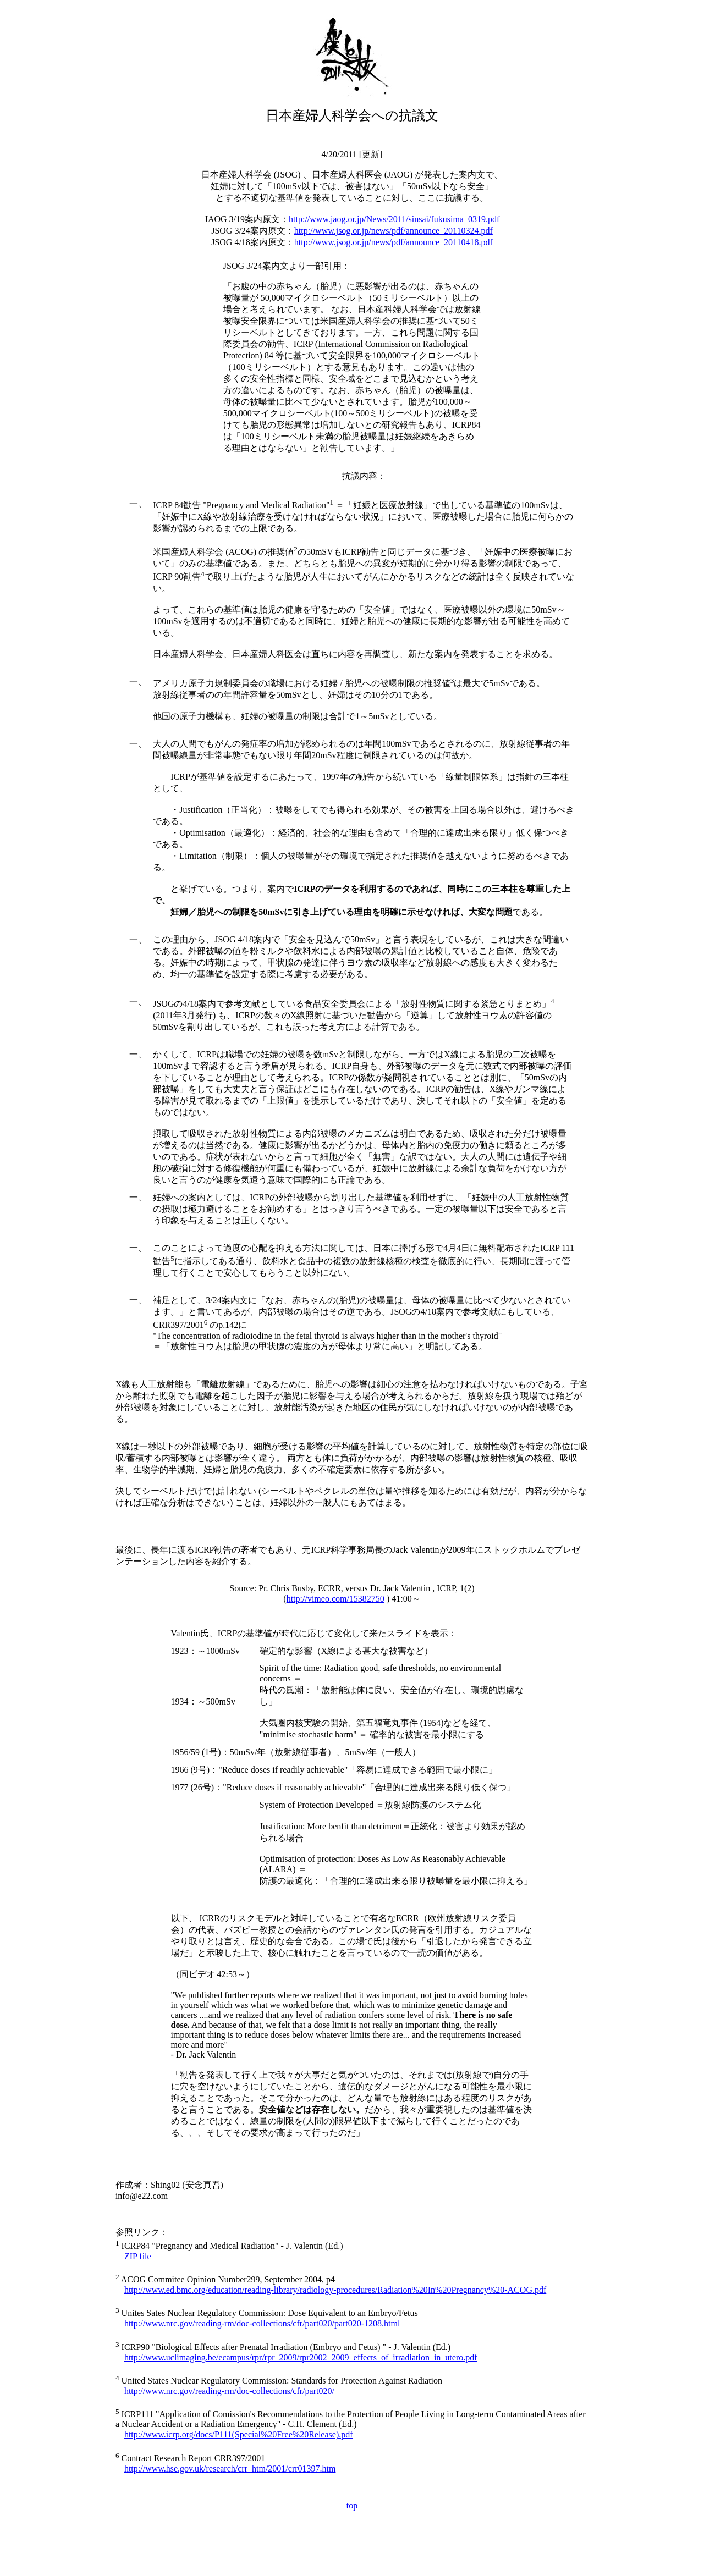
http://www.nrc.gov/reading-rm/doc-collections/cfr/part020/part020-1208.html (262, 2323)
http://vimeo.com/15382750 (335, 1598)
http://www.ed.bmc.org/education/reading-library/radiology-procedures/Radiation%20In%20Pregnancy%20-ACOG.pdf (335, 2289)
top (352, 2505)
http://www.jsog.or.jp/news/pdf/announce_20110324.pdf (393, 230)
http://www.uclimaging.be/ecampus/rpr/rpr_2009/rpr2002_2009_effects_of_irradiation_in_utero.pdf (300, 2357)
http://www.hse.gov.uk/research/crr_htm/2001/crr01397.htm (230, 2468)
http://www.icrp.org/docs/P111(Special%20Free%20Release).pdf (238, 2434)
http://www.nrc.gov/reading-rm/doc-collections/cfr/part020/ (229, 2391)
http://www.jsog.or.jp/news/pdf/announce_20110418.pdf (393, 242)
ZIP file (137, 2256)
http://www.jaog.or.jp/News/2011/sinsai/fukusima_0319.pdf (394, 219)
